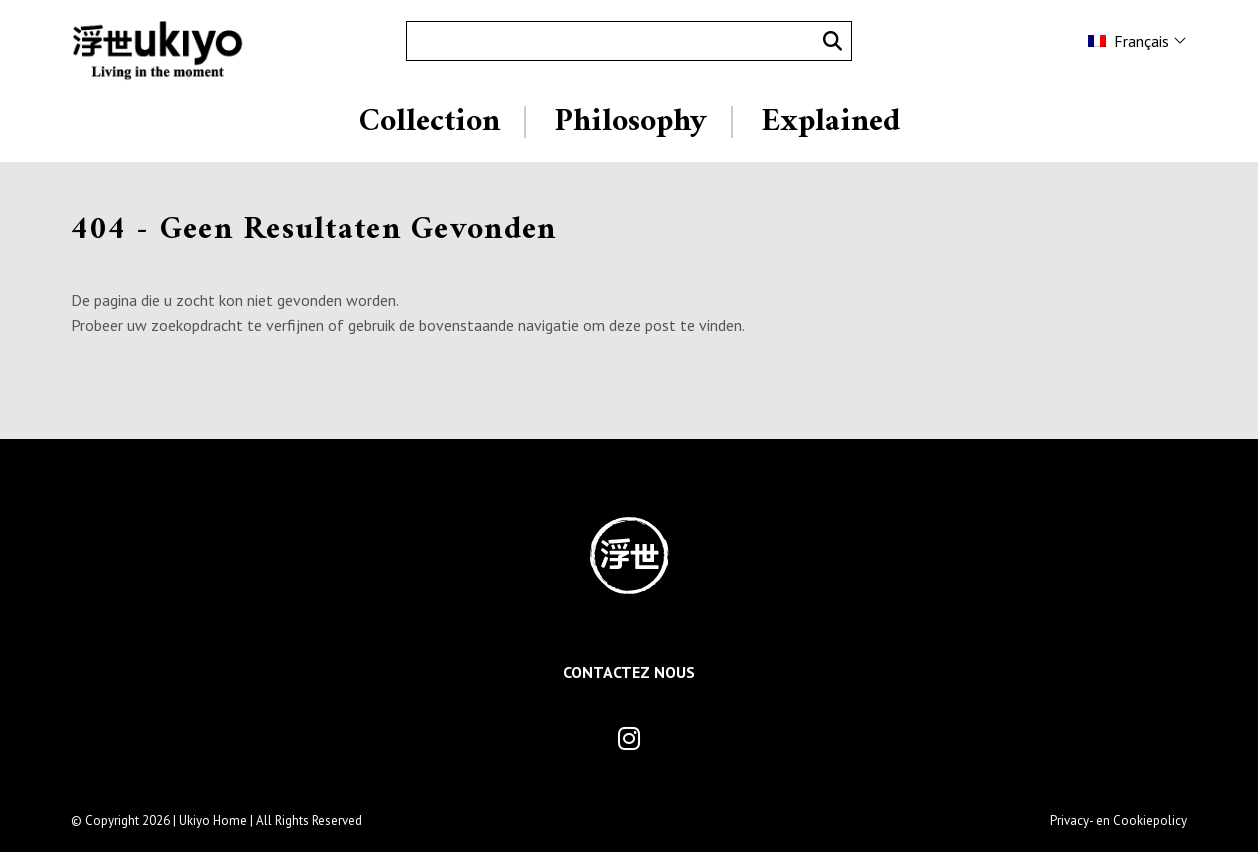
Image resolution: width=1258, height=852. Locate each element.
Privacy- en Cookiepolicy (1118, 820)
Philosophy (630, 122)
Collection (429, 122)
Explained (830, 122)
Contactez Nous (629, 672)
